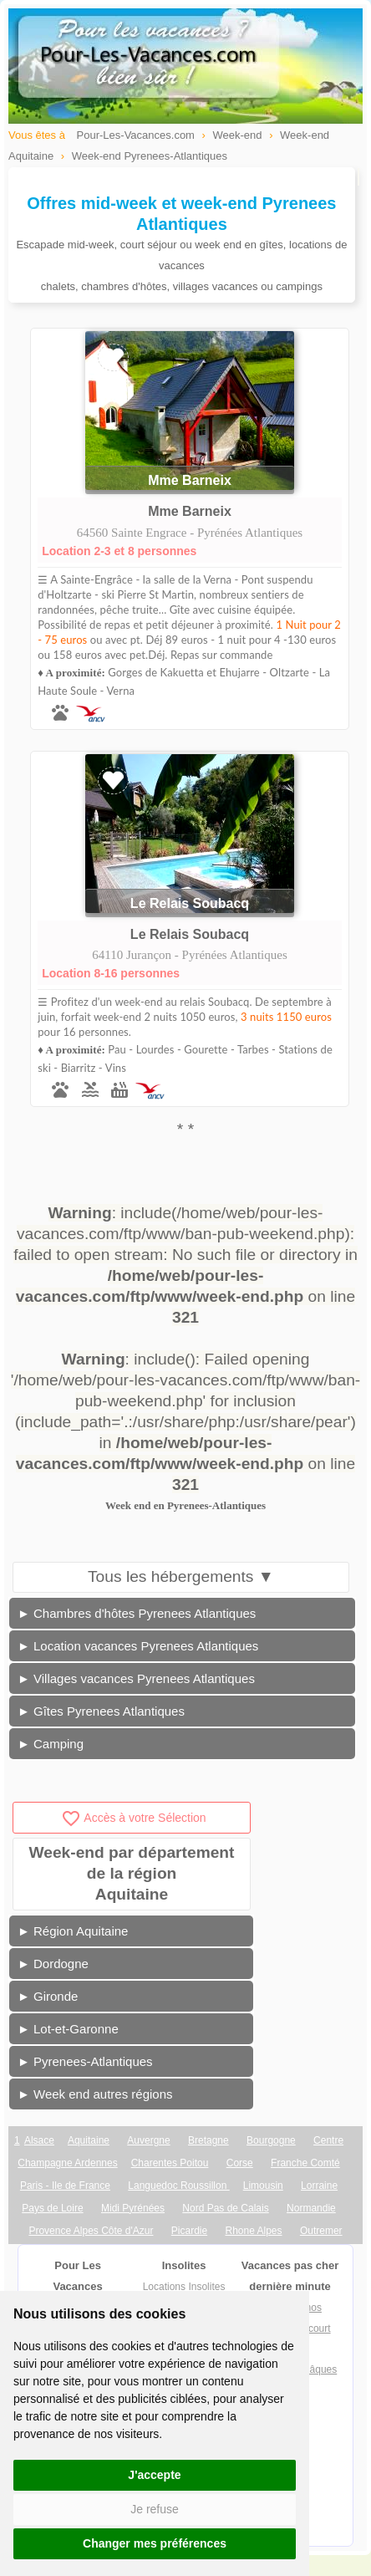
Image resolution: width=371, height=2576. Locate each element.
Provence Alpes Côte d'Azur (90, 2231)
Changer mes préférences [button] (154, 2543)
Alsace (39, 2140)
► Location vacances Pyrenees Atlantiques (138, 1646)
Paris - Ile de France (65, 2185)
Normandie (311, 2208)
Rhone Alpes (253, 2231)
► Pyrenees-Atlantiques (85, 2061)
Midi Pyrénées (133, 2208)
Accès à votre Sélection (133, 1817)
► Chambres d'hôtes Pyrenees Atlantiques (137, 1613)
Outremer (321, 2231)
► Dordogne (53, 1963)
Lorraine (319, 2185)
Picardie (189, 2231)
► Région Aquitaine (73, 1931)
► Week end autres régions (95, 2094)
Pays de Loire (52, 2208)
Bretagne (208, 2140)
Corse (239, 2163)
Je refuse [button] (154, 2509)
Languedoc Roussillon (178, 2185)
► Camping (51, 1744)
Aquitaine (88, 2140)
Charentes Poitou (170, 2163)
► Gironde (48, 1996)
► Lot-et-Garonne (68, 2029)
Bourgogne (271, 2140)
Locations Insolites (184, 2287)
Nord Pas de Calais (225, 2208)
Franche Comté (305, 2163)
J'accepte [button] (154, 2475)
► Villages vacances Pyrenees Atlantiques (136, 1678)
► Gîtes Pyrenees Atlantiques (101, 1711)
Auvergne (148, 2140)
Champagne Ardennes (67, 2163)
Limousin (263, 2185)
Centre (328, 2140)
